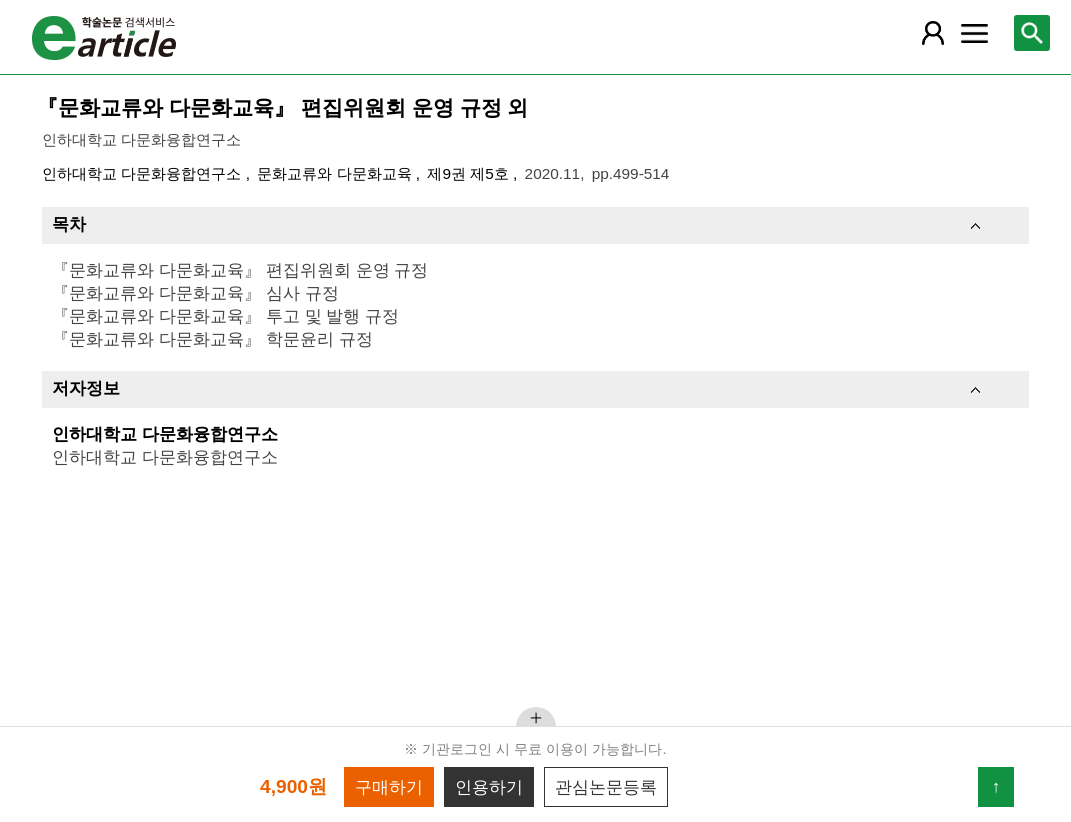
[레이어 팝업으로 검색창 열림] (1032, 33)
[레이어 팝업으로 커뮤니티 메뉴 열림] (974, 33)
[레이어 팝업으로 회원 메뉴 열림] (933, 33)
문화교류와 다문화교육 (336, 173)
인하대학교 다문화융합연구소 (144, 173)
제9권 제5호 (470, 173)
